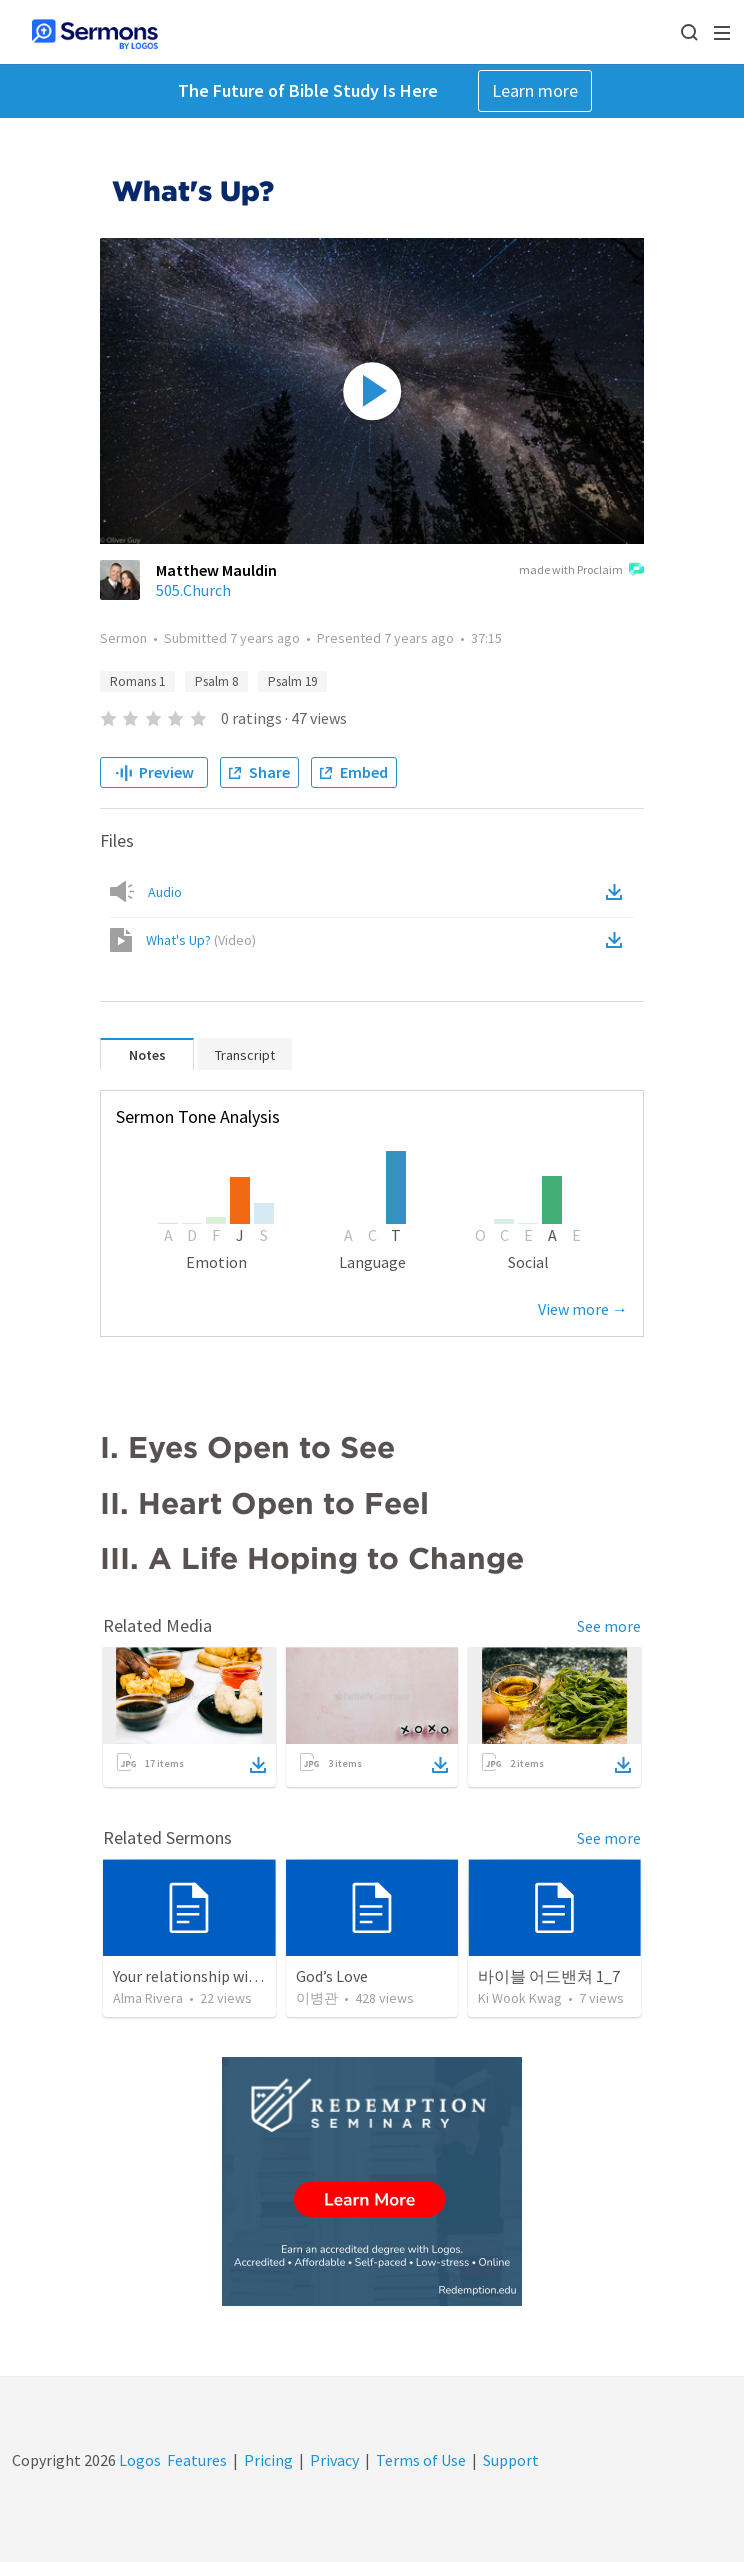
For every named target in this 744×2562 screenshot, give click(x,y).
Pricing (268, 2460)
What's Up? (201, 940)
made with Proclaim (581, 571)
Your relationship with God (203, 1976)
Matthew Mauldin (216, 570)
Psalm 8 (216, 681)
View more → (583, 1309)
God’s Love (332, 1976)
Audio (165, 892)
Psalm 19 (292, 681)
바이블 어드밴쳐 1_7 (549, 1976)
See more (609, 1626)
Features (197, 2460)
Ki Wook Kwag (520, 1998)
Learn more (535, 90)
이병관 (317, 1998)
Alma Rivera (148, 1998)
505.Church (193, 590)
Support (511, 2460)
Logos (138, 2460)
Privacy (334, 2460)
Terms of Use (421, 2460)
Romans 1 (137, 681)
